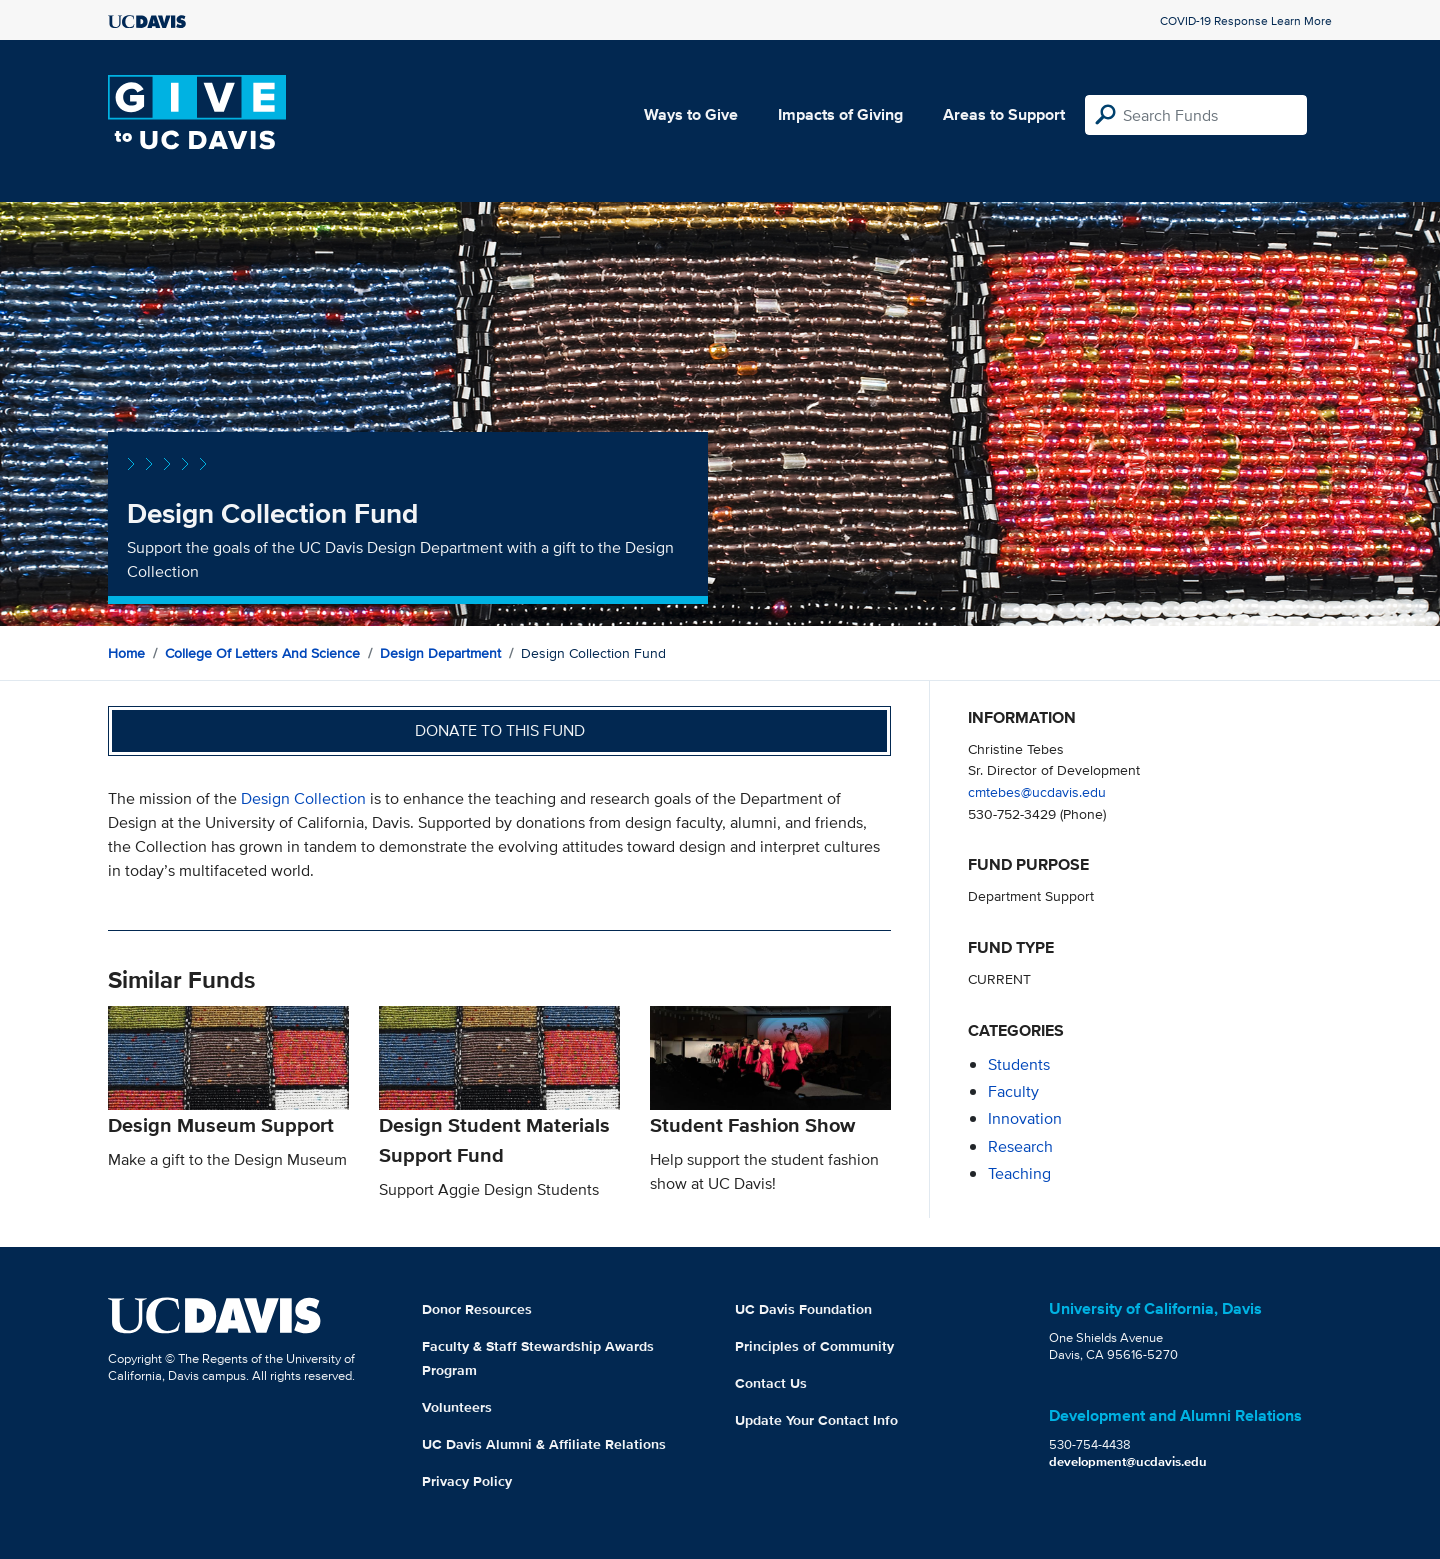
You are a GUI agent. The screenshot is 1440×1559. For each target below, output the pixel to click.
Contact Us (771, 1383)
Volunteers (457, 1407)
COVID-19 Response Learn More (1246, 20)
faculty (1013, 1091)
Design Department (440, 653)
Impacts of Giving (840, 114)
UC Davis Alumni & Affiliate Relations (544, 1444)
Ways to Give (691, 114)
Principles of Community (814, 1346)
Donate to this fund (500, 730)
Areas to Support (1004, 114)
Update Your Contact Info (816, 1420)
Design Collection (303, 798)
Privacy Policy (467, 1481)
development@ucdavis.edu (1128, 1461)
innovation (1025, 1118)
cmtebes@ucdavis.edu (1037, 791)
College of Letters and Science (262, 653)
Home (126, 653)
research (1020, 1146)
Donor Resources (477, 1309)
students (1019, 1064)
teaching (1019, 1173)
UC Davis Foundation (803, 1309)
